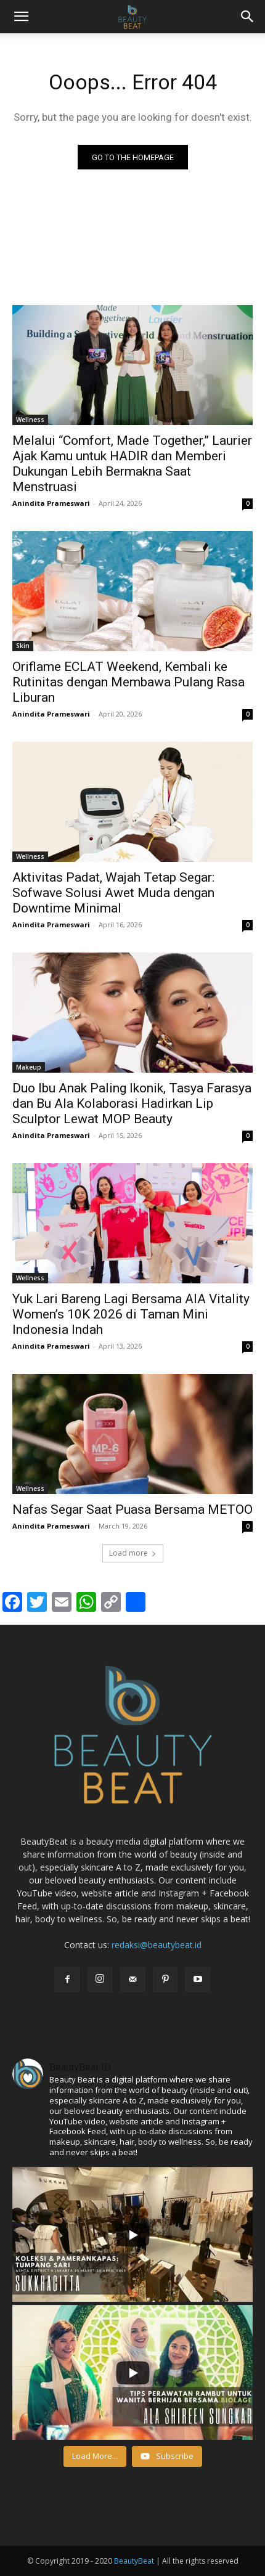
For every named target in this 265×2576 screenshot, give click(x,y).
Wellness (30, 419)
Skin (23, 645)
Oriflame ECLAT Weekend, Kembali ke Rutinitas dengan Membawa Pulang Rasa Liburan (128, 682)
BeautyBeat (134, 2561)
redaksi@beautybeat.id (157, 1945)
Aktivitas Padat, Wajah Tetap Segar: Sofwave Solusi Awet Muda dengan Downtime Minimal (113, 893)
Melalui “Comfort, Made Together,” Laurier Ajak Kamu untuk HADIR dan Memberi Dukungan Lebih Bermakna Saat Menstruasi (132, 463)
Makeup (28, 1067)
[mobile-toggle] (21, 16)
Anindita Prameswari (51, 503)
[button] (247, 16)
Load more (133, 1553)
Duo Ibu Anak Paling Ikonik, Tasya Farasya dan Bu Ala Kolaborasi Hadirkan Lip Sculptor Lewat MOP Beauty (131, 1103)
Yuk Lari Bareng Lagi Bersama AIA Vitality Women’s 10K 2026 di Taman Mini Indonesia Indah (131, 1314)
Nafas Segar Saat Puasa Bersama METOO (132, 1509)
